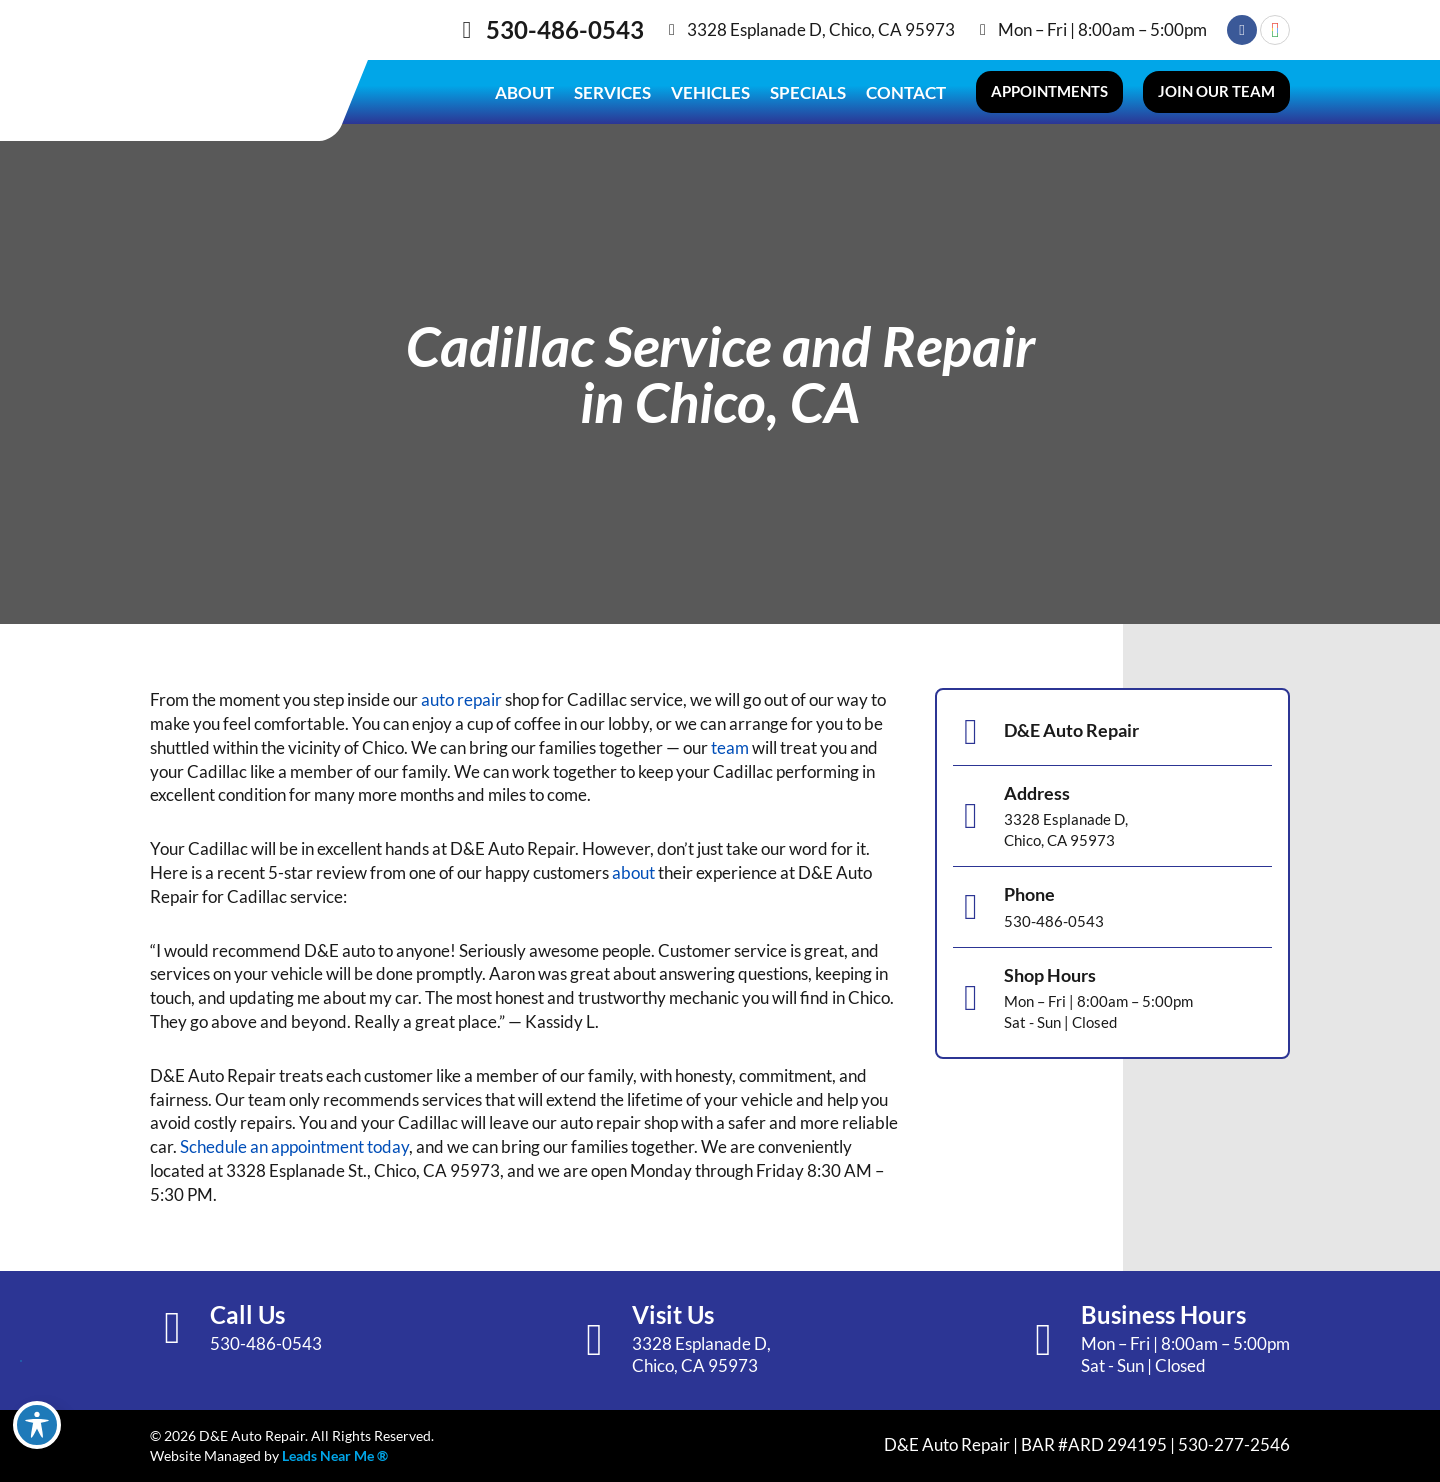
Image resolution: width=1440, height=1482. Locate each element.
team (730, 747)
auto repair (461, 699)
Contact (906, 92)
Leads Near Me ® (335, 1455)
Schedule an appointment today (294, 1146)
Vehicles (710, 92)
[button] (1049, 92)
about (633, 872)
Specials (808, 92)
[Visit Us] (594, 1340)
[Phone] (971, 907)
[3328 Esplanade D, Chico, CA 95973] (672, 30)
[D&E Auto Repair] (971, 732)
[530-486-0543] (467, 30)
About (524, 92)
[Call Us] (172, 1328)
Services (612, 92)
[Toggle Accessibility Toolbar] (37, 1425)
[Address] (971, 816)
